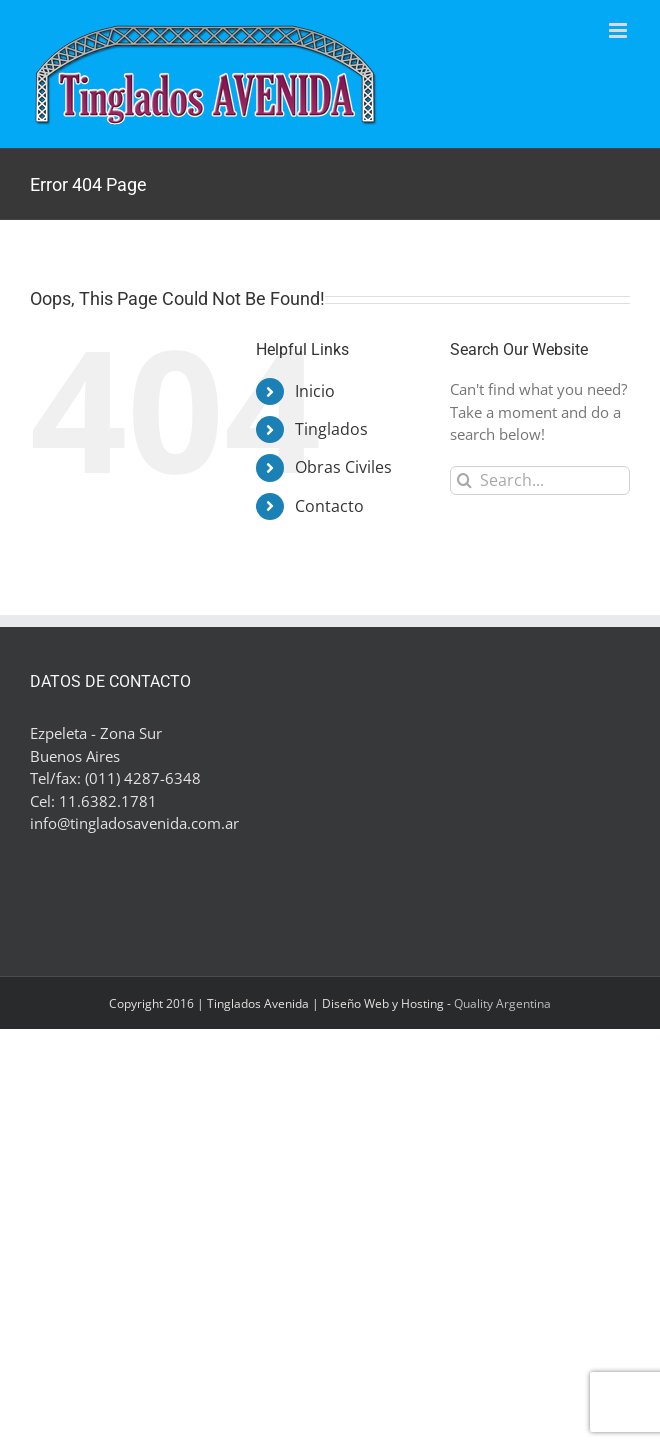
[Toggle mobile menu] (619, 30)
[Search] (464, 480)
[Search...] (540, 480)
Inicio (315, 391)
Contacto (329, 506)
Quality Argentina (502, 1003)
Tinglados (331, 429)
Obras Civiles (343, 467)
